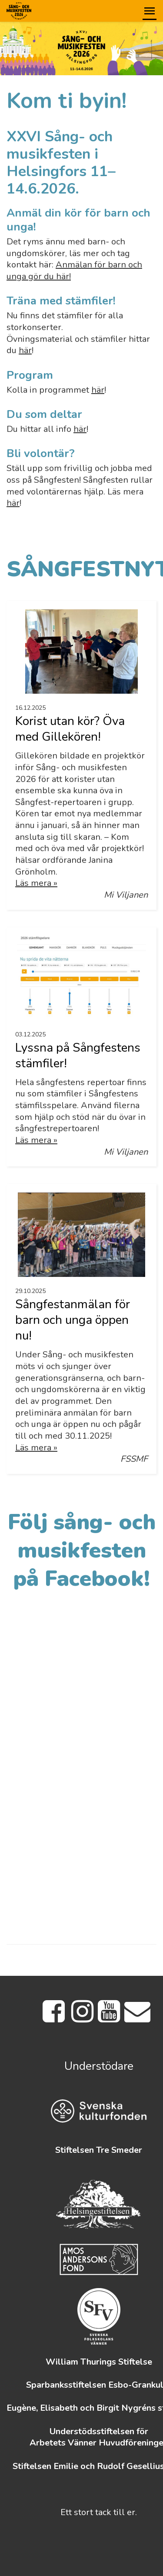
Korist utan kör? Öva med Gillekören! (70, 729)
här (25, 350)
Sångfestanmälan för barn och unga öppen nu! (72, 1320)
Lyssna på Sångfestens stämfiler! (77, 1055)
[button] (149, 11)
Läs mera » (36, 883)
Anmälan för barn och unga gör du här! (74, 270)
